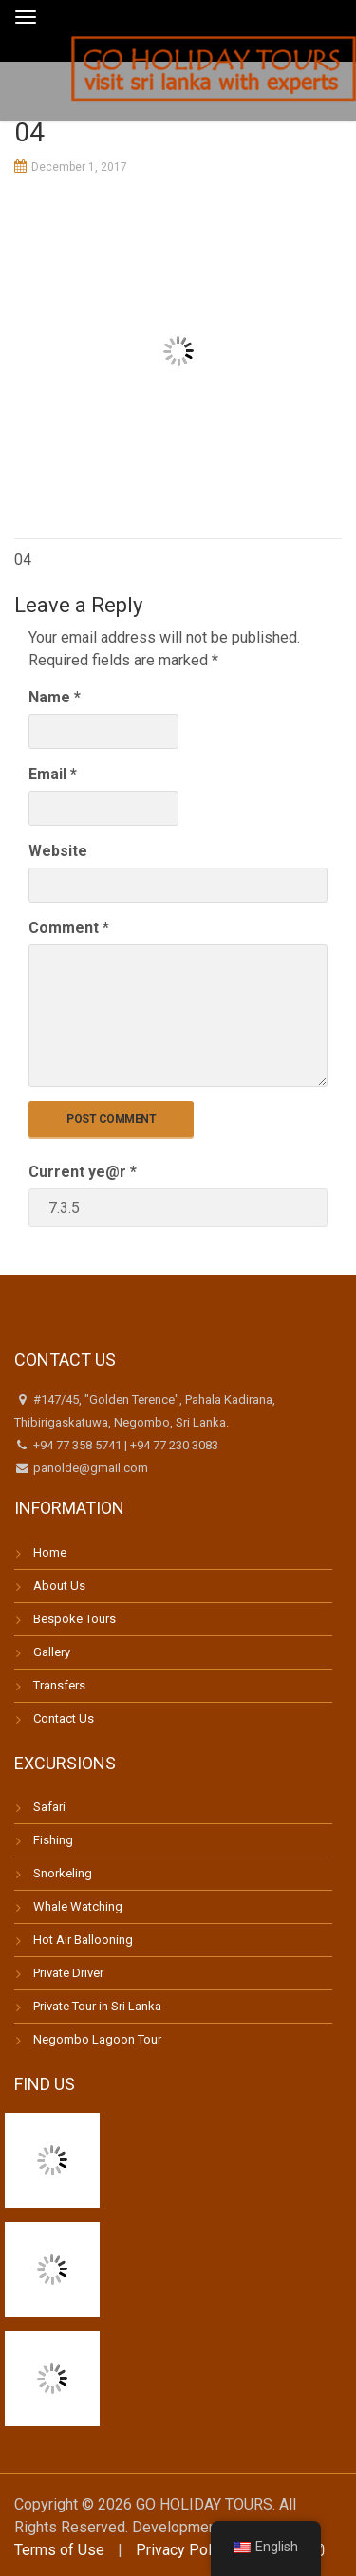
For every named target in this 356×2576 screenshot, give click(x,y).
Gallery (51, 1652)
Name (54, 697)
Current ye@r (82, 1172)
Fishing (53, 1840)
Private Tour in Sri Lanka (97, 2006)
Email (52, 774)
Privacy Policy (183, 2550)
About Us (59, 1585)
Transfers (59, 1685)
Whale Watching (77, 1906)
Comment (68, 928)
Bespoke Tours (74, 1619)
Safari (49, 1807)
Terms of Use (59, 2550)
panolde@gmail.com (89, 1468)
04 (22, 560)
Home (49, 1552)
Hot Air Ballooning (83, 1939)
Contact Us (63, 1718)
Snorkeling (62, 1873)
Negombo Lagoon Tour (97, 2039)
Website (57, 851)
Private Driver (68, 1973)
